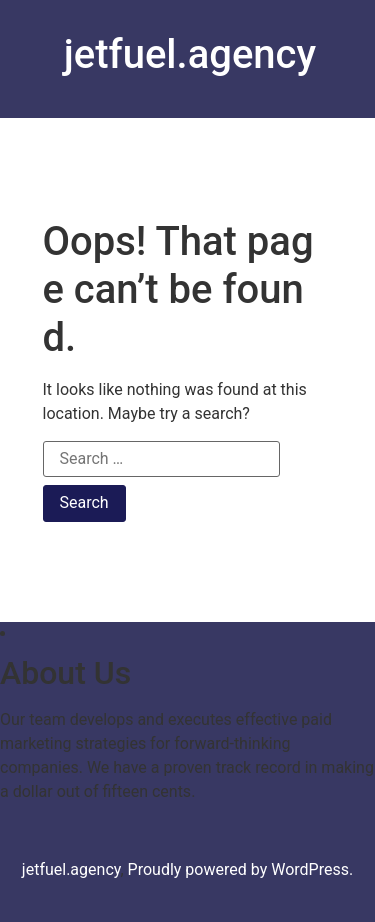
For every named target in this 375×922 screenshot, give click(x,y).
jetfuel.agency (190, 54)
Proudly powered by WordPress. (241, 869)
